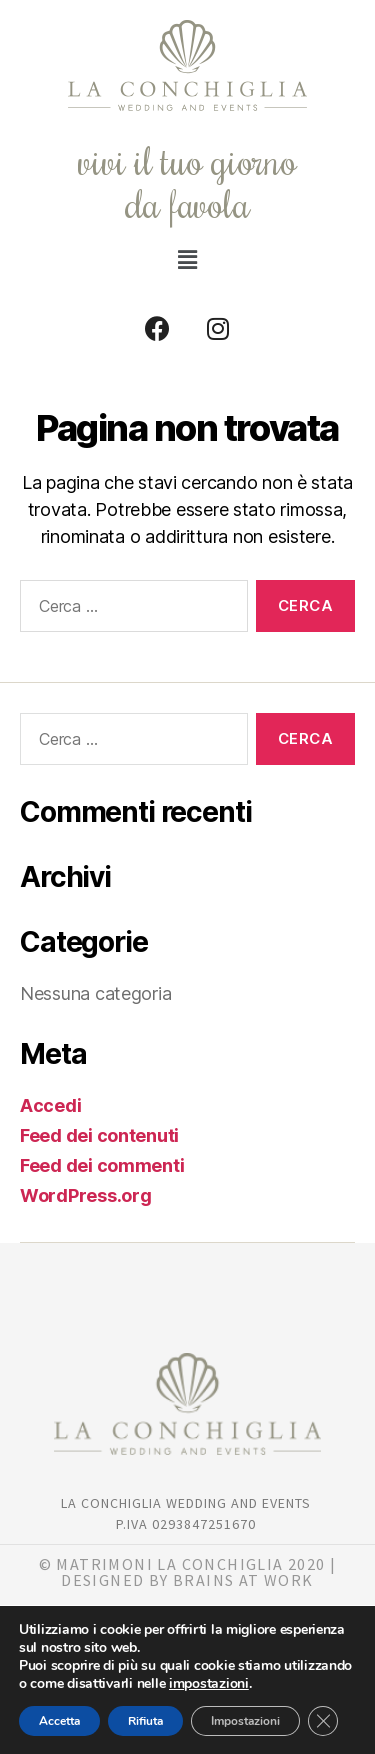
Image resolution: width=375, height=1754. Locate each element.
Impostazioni (245, 1721)
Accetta (59, 1721)
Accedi (50, 1105)
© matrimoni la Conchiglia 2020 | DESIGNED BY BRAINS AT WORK (188, 1572)
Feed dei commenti (102, 1165)
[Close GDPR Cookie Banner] (323, 1721)
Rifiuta (145, 1721)
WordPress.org (86, 1195)
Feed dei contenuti (99, 1135)
